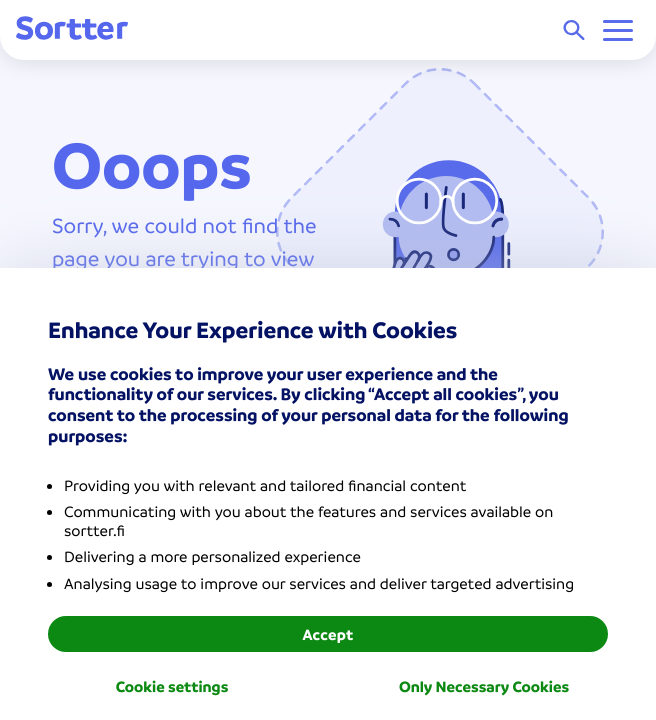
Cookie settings (172, 686)
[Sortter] (72, 29)
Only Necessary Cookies (484, 686)
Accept (327, 634)
